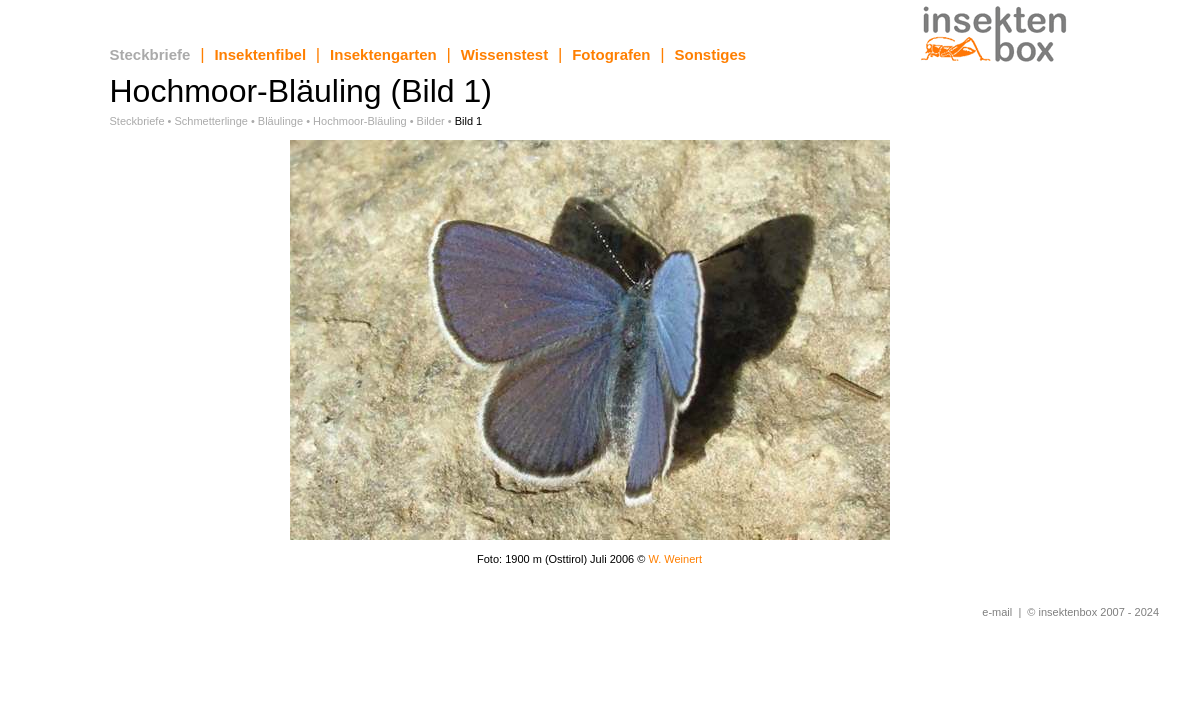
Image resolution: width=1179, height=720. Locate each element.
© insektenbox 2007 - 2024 (1093, 612)
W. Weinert (675, 559)
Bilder (431, 121)
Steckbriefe (150, 54)
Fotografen (611, 54)
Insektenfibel (260, 54)
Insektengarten (383, 54)
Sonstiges (711, 54)
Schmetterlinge (211, 121)
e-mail (997, 612)
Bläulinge (280, 121)
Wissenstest (504, 54)
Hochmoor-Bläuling (360, 121)
